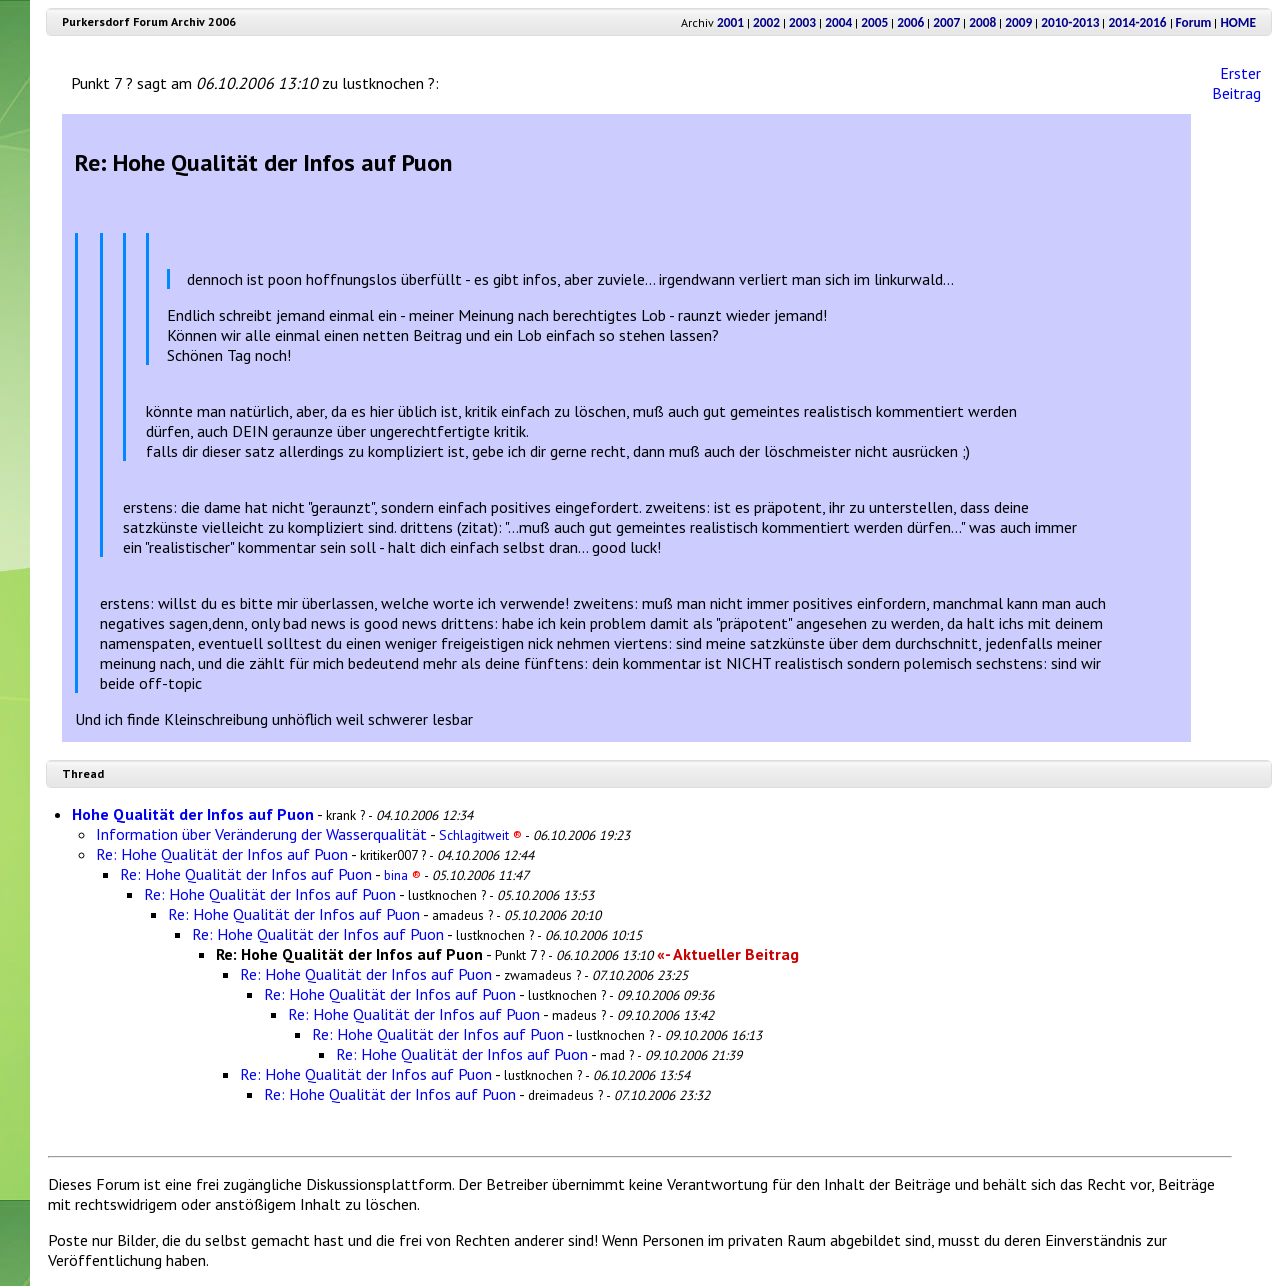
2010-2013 (1070, 22)
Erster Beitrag (1236, 83)
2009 (1018, 22)
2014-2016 (1137, 22)
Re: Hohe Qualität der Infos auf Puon (222, 854)
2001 (730, 22)
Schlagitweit (480, 835)
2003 (802, 22)
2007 (946, 22)
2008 (982, 22)
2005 (874, 22)
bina (402, 875)
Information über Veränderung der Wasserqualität (261, 834)
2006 (910, 22)
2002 (766, 22)
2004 (838, 22)
